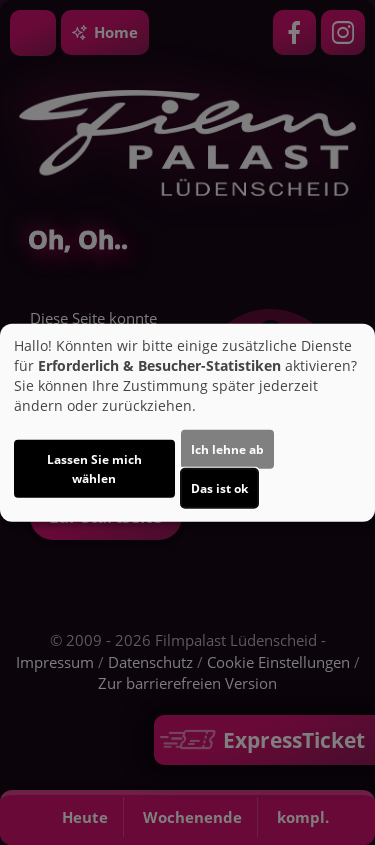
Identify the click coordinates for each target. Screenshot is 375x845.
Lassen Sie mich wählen (94, 469)
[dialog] (187, 422)
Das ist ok (219, 488)
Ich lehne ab (227, 449)
